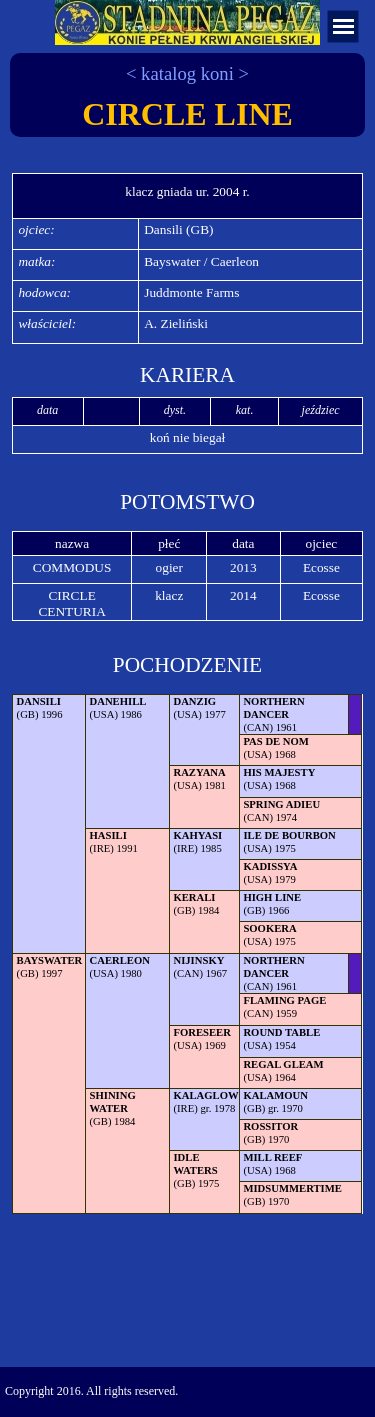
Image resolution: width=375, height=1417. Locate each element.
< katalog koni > (187, 73)
